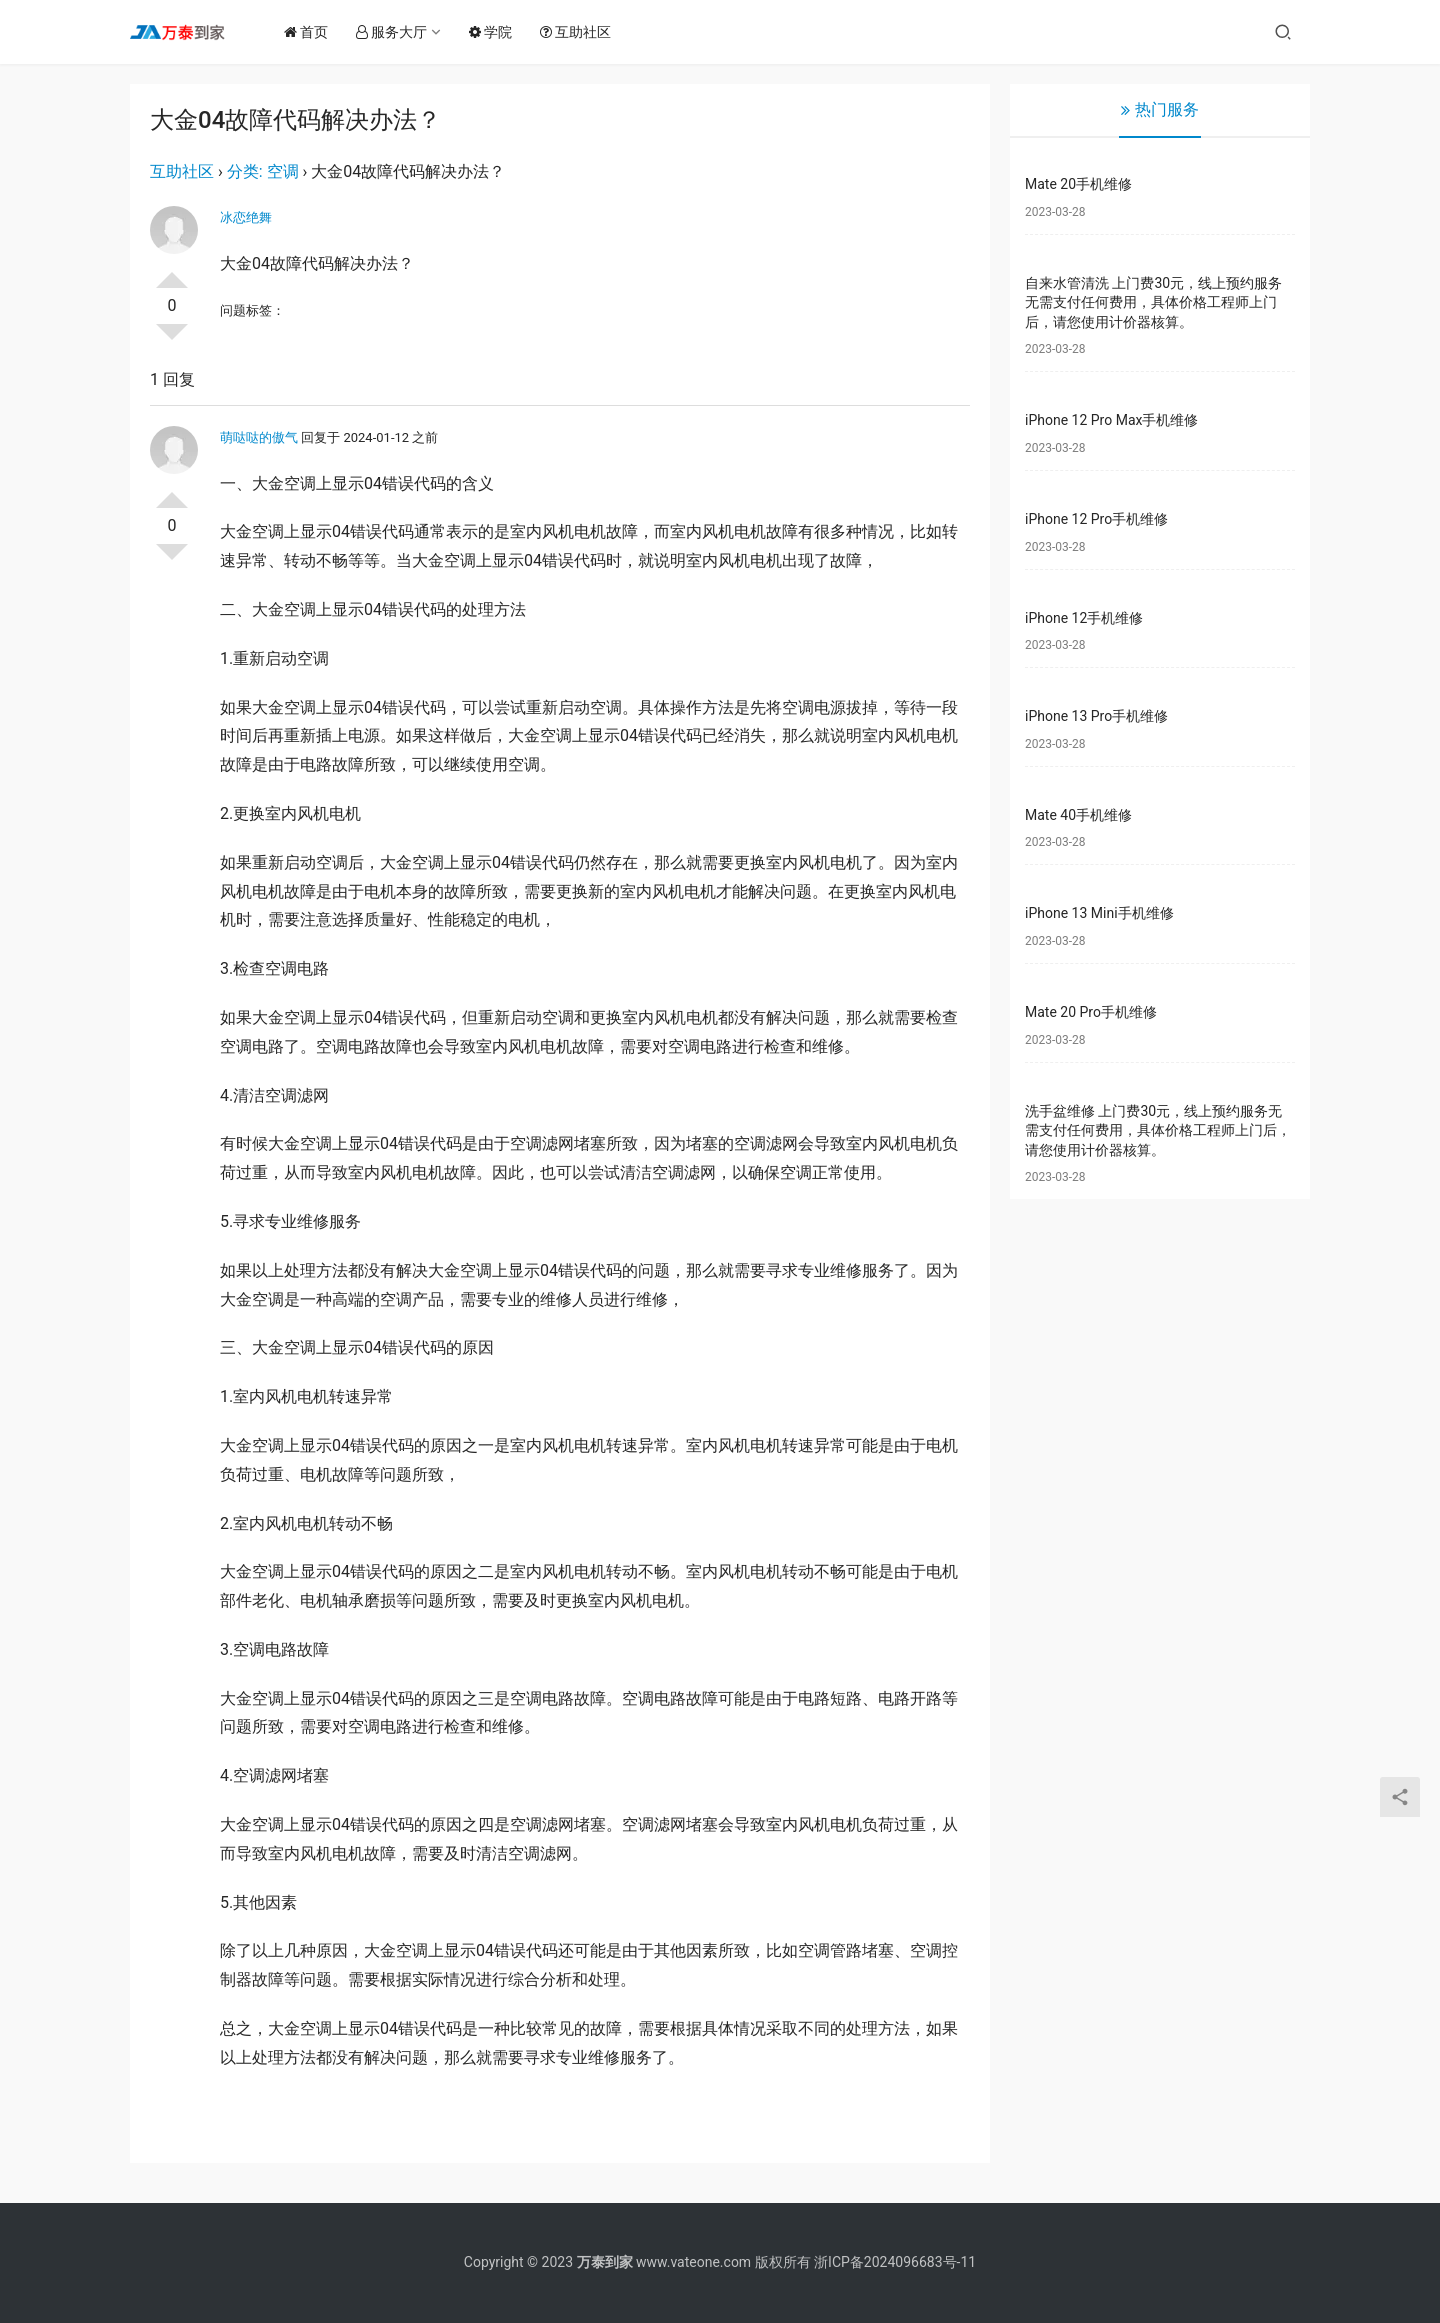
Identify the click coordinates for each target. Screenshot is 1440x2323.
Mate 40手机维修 (1078, 815)
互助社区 (583, 32)
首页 (314, 32)
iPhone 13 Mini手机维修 (1099, 913)
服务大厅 (399, 32)
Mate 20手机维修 (1078, 184)
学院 (498, 32)
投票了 (172, 272)
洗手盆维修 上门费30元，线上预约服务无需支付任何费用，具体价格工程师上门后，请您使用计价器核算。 (1158, 1130)
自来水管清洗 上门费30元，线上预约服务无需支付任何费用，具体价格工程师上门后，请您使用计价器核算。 (1153, 302)
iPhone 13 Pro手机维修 (1096, 716)
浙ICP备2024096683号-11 (895, 2262)
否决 (172, 340)
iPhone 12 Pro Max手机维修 (1111, 420)
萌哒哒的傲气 (259, 437)
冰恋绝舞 (246, 217)
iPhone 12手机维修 (1084, 618)
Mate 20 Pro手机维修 (1091, 1012)
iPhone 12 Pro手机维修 (1096, 519)
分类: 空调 (263, 171)
